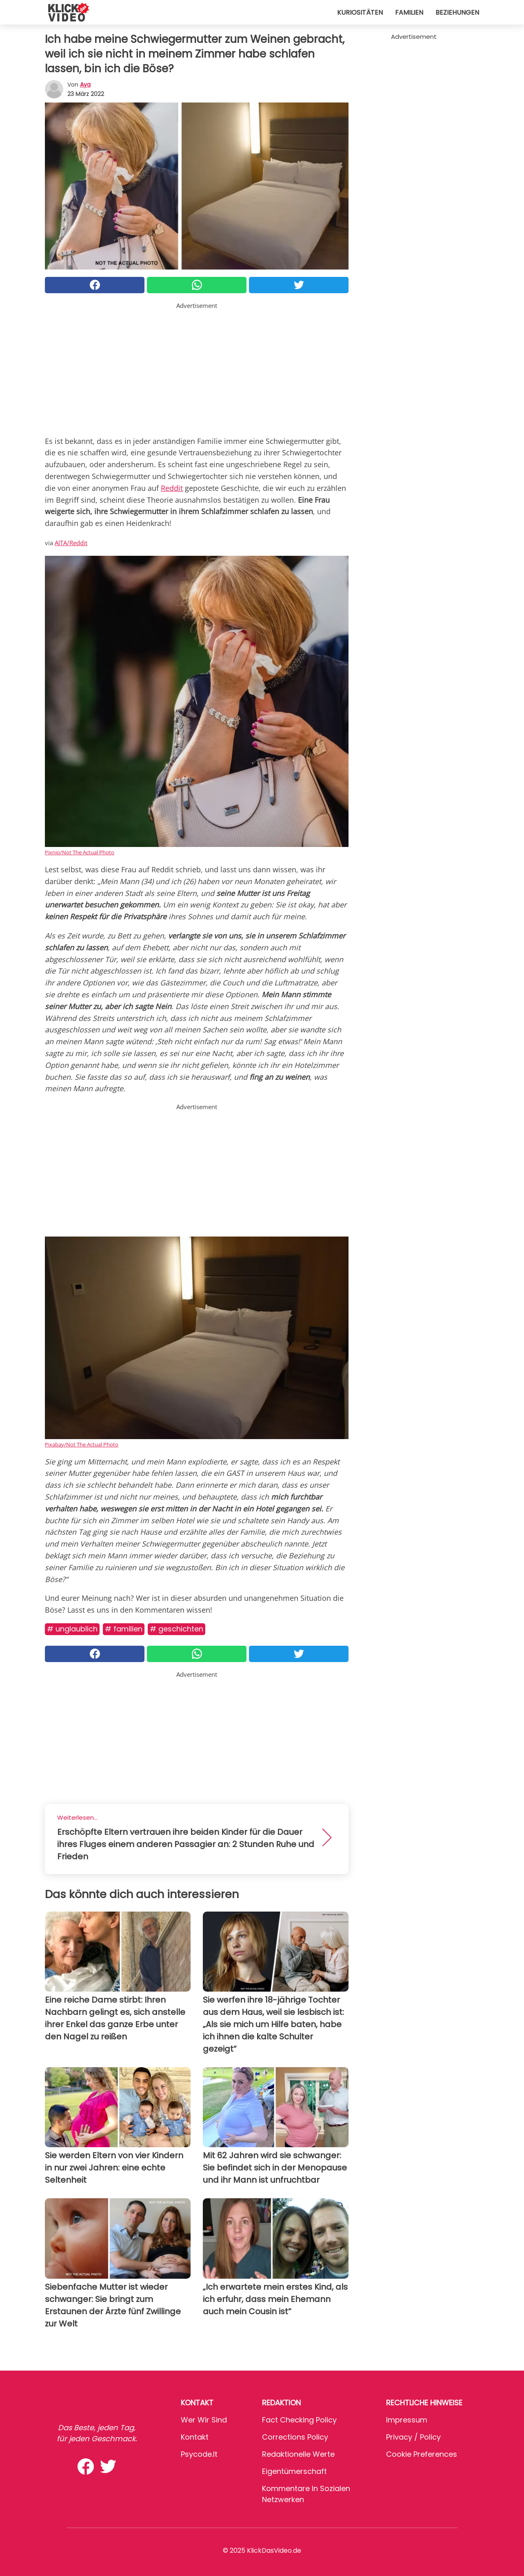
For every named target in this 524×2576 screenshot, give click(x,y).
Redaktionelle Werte (298, 2454)
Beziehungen (457, 12)
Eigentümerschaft (294, 2471)
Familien (409, 12)
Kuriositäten (360, 12)
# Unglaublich (72, 1629)
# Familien (123, 1629)
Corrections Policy (295, 2437)
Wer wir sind (204, 2420)
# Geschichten (176, 1629)
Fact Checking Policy (299, 2420)
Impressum (406, 2420)
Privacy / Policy (413, 2437)
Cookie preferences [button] (421, 2454)
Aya (85, 84)
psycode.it (199, 2454)
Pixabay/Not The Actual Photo (81, 1444)
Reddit (172, 488)
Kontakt (195, 2437)
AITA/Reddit (71, 543)
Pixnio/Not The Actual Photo (79, 852)
